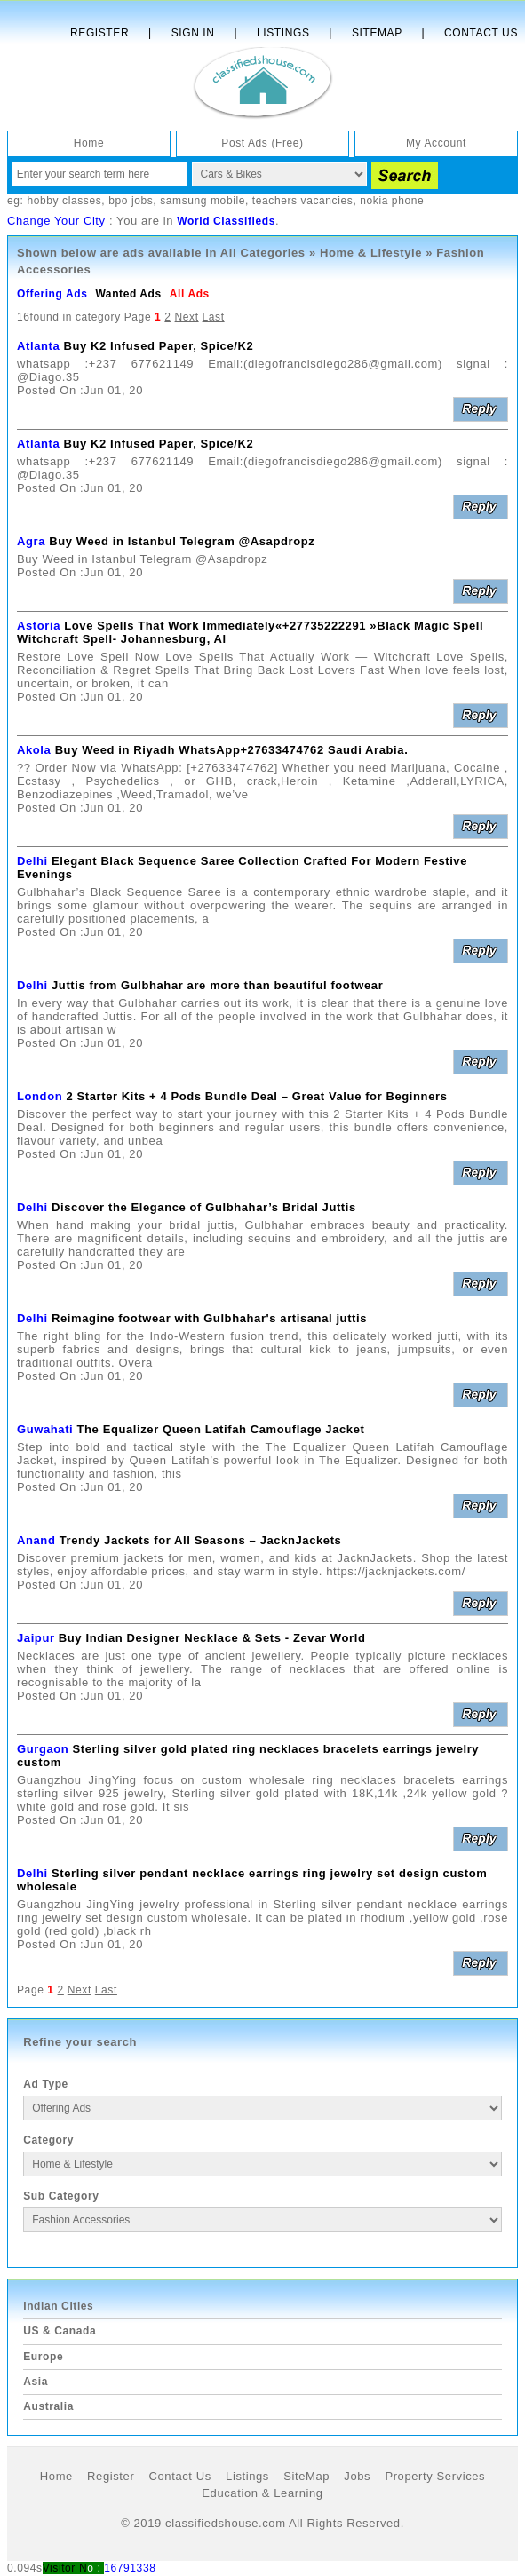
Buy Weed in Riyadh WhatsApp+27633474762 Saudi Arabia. (232, 750)
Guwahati (45, 1429)
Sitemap (377, 33)
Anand (36, 1540)
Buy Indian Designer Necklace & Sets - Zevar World (212, 1638)
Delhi (32, 861)
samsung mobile (202, 200)
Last (214, 317)
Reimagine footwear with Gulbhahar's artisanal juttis (209, 1318)
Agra (31, 541)
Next (187, 317)
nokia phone (392, 200)
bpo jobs (130, 200)
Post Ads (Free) (262, 143)
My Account (436, 143)
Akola (34, 750)
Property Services (435, 2476)
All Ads (190, 294)
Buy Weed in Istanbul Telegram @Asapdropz (181, 541)
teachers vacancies (303, 200)
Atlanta (38, 346)
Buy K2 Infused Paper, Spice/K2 (158, 346)
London (39, 1096)
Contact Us (481, 33)
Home (89, 143)
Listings (283, 33)
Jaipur (36, 1638)
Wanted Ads (128, 294)
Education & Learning (262, 2493)
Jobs (357, 2476)
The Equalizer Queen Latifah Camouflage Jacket (221, 1429)
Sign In (193, 33)
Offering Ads (52, 294)
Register (99, 33)
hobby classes (64, 200)
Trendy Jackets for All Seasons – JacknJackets (201, 1540)
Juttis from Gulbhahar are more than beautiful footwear (217, 985)
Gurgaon (42, 1749)
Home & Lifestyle (371, 252)
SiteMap (306, 2476)
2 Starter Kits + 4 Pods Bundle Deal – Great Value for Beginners (256, 1096)
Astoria (38, 625)
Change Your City (56, 220)
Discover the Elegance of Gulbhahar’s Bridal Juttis (204, 1207)
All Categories (263, 252)
